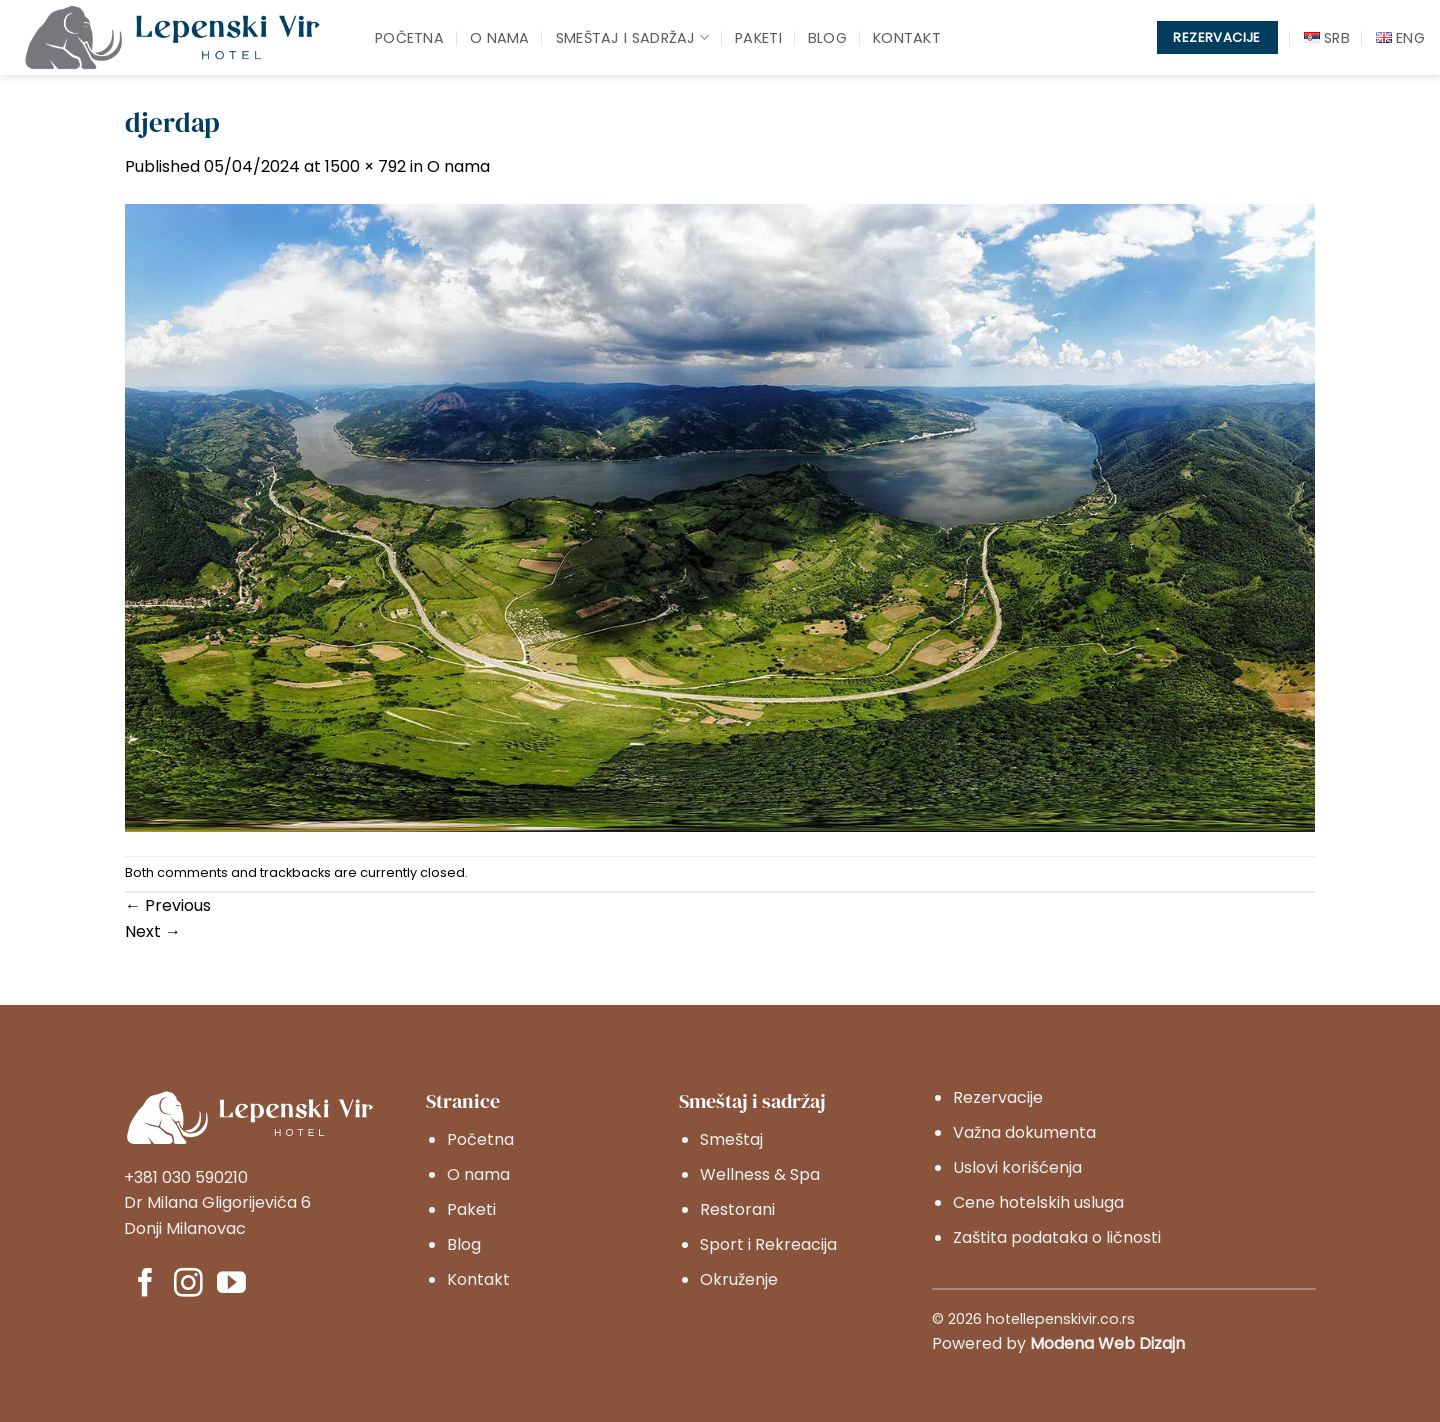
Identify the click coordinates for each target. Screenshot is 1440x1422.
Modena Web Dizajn (1107, 1343)
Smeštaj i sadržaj (632, 38)
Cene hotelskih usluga (1038, 1202)
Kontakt (907, 38)
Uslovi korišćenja (1017, 1167)
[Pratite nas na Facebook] (145, 1285)
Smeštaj (731, 1139)
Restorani (737, 1209)
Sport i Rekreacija (768, 1244)
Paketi (758, 38)
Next (153, 931)
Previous (168, 905)
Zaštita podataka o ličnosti (1057, 1237)
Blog (827, 38)
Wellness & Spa (760, 1174)
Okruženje (739, 1279)
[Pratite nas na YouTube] (231, 1285)
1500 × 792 (365, 166)
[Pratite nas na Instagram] (188, 1285)
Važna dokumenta (1024, 1132)
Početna (409, 38)
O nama (500, 38)
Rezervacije (998, 1097)
